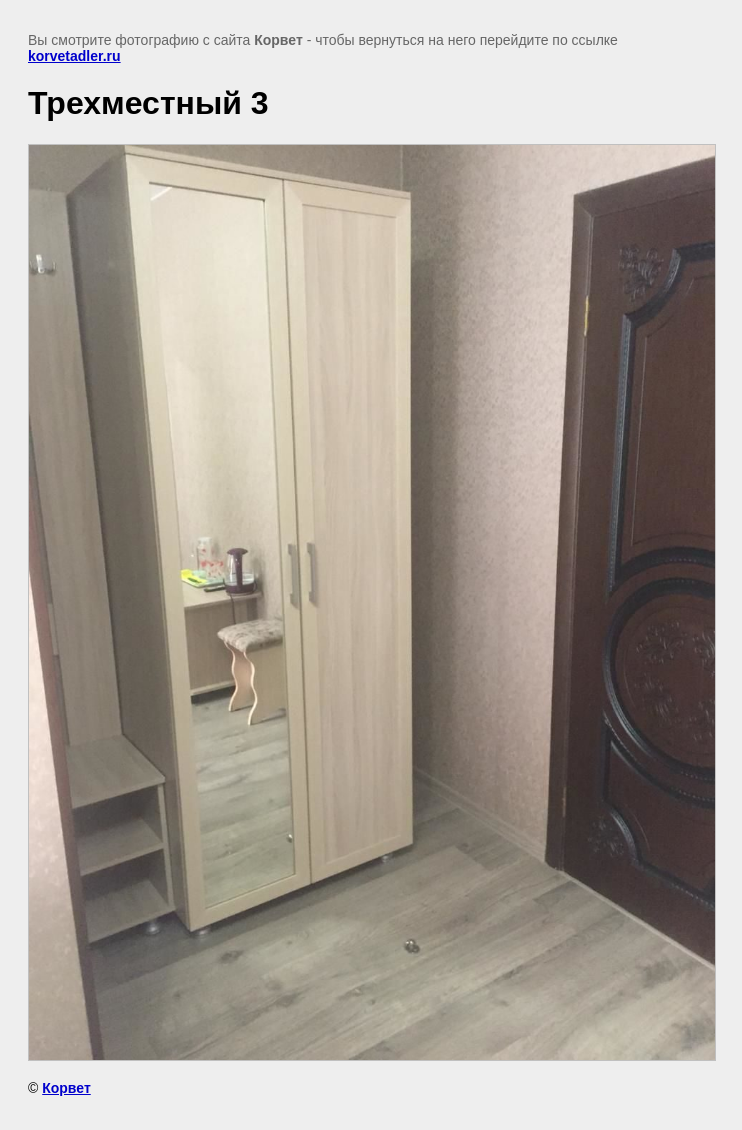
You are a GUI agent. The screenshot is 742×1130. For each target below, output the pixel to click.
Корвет (66, 1088)
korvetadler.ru (74, 56)
